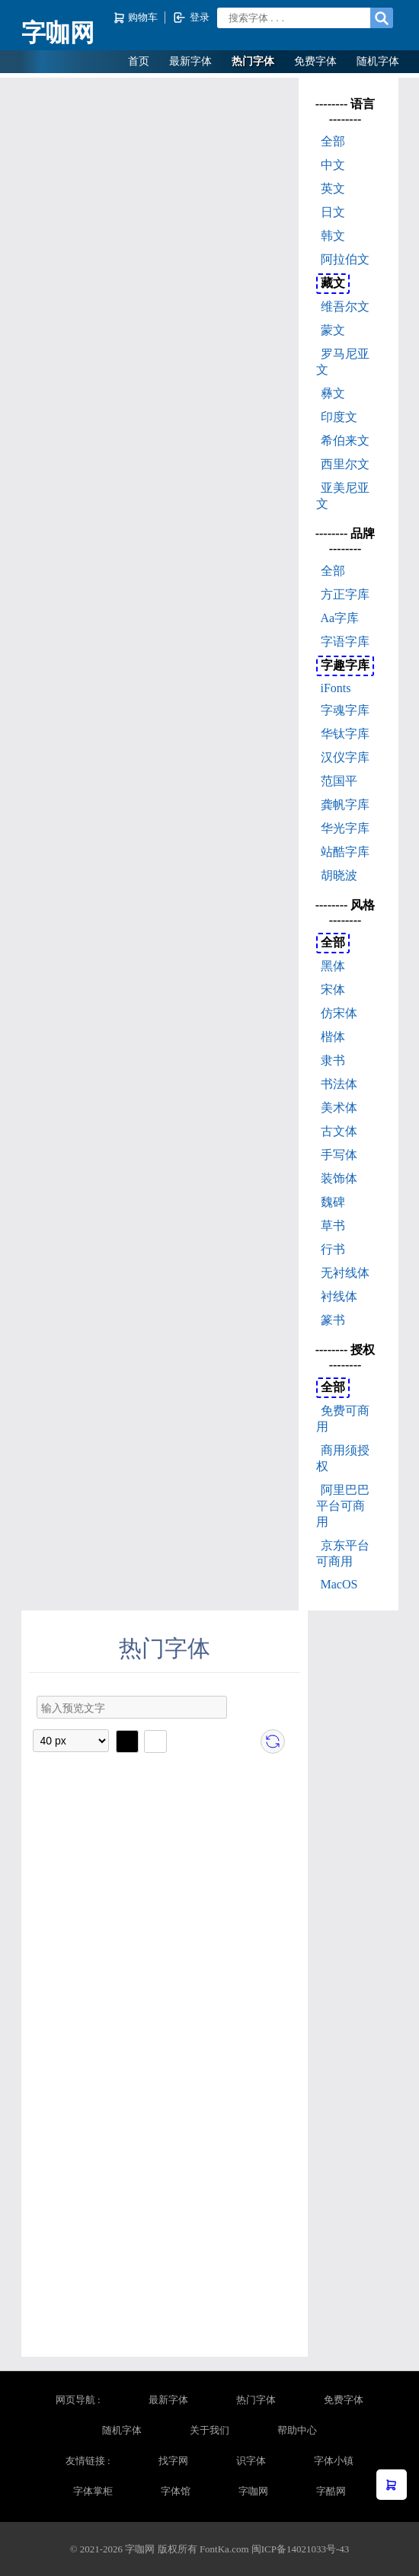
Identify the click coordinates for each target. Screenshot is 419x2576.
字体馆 (175, 2491)
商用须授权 (342, 1458)
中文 (333, 164)
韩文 (333, 235)
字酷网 (331, 2491)
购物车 (137, 17)
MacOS (339, 1584)
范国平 (339, 780)
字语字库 (345, 641)
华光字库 (345, 828)
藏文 (333, 282)
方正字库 (345, 594)
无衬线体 (345, 1272)
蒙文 (333, 330)
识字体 (251, 2460)
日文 (333, 212)
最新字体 (190, 61)
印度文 (339, 416)
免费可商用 (342, 1418)
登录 (191, 17)
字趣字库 (345, 665)
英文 (333, 188)
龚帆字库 (345, 804)
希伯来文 (345, 440)
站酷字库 (345, 851)
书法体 (339, 1083)
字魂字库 (345, 710)
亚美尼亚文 (342, 495)
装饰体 (339, 1178)
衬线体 (339, 1296)
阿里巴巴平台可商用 (342, 1505)
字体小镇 (333, 2460)
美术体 (339, 1107)
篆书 (333, 1320)
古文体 (339, 1131)
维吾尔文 (345, 306)
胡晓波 (339, 875)
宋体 (333, 989)
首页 (138, 61)
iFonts (336, 688)
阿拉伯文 (345, 259)
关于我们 (209, 2430)
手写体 (339, 1154)
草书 (333, 1225)
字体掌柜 (93, 2491)
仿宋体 (339, 1013)
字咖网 (57, 32)
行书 (333, 1249)
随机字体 (378, 61)
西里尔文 (345, 464)
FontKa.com (224, 2549)
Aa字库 (340, 617)
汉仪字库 (345, 757)
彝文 (333, 393)
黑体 (333, 965)
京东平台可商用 (342, 1553)
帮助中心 (297, 2430)
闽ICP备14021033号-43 (300, 2549)
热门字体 (253, 61)
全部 (333, 141)
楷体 (333, 1036)
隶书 (333, 1060)
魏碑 (333, 1201)
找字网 (173, 2460)
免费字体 (315, 61)
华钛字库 (345, 733)
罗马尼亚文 (342, 361)
